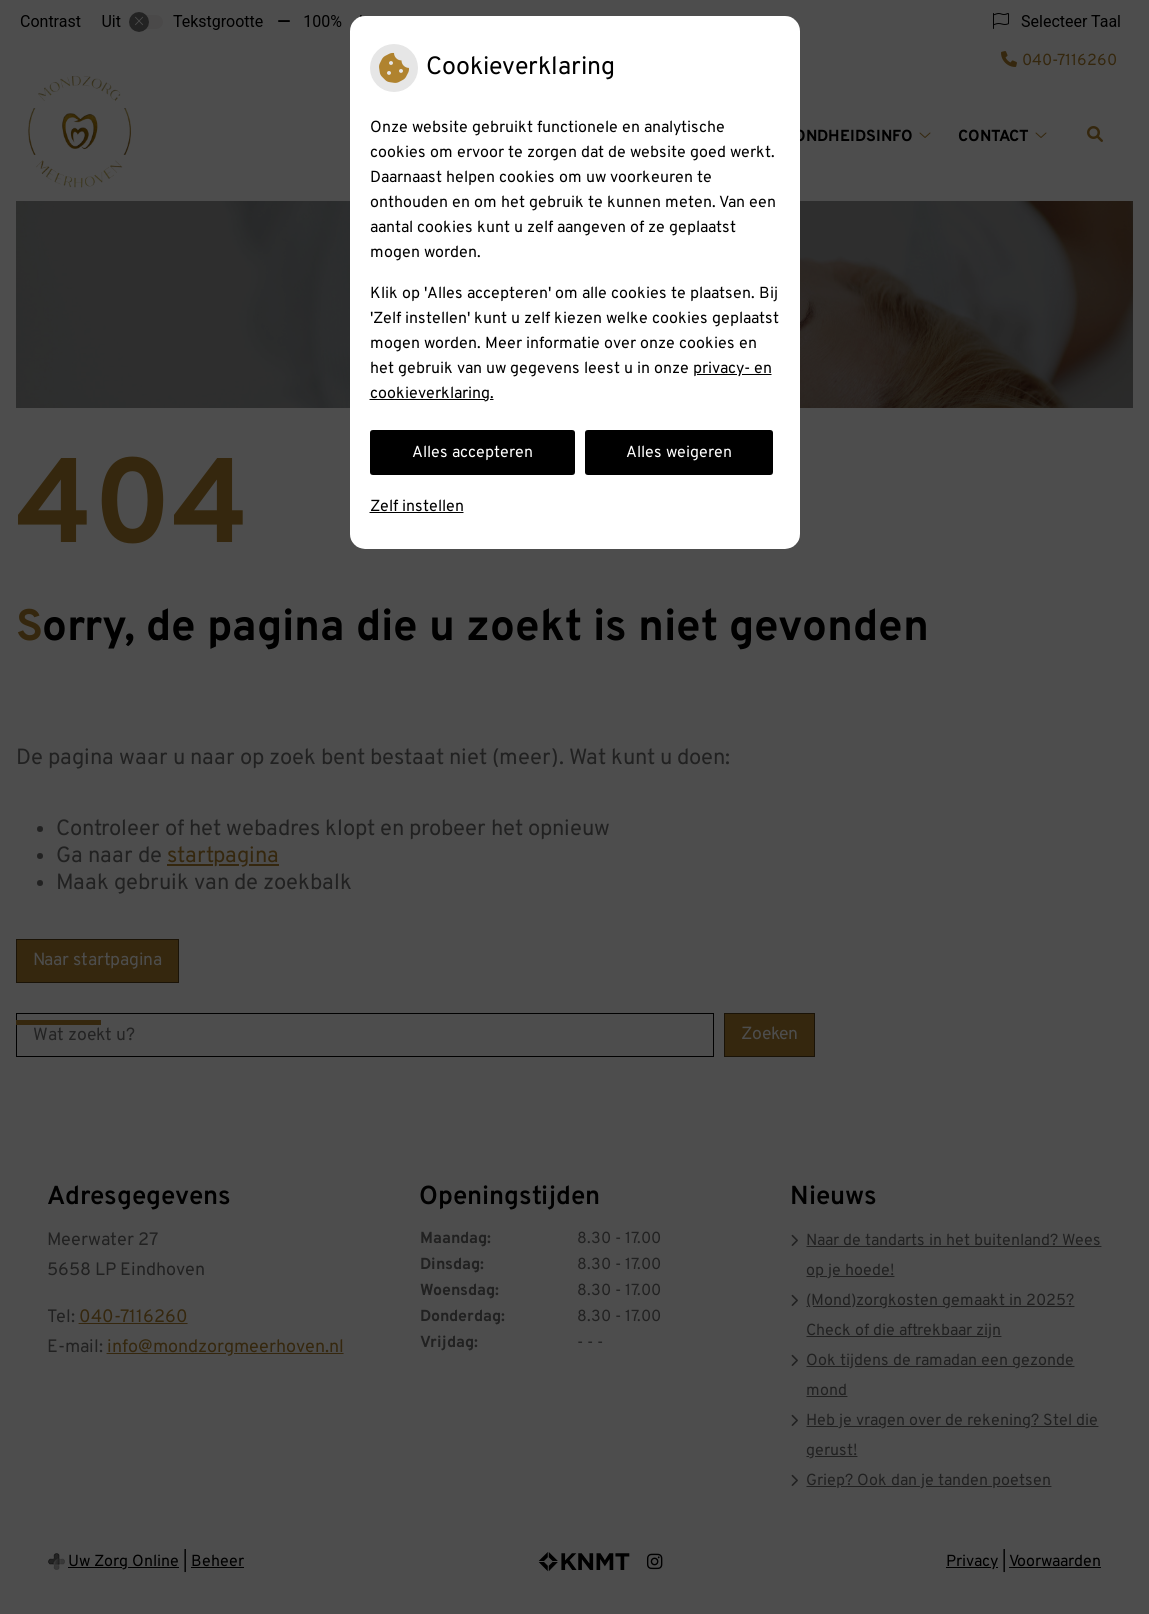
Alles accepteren (472, 453)
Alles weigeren (679, 453)
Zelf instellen (417, 507)
